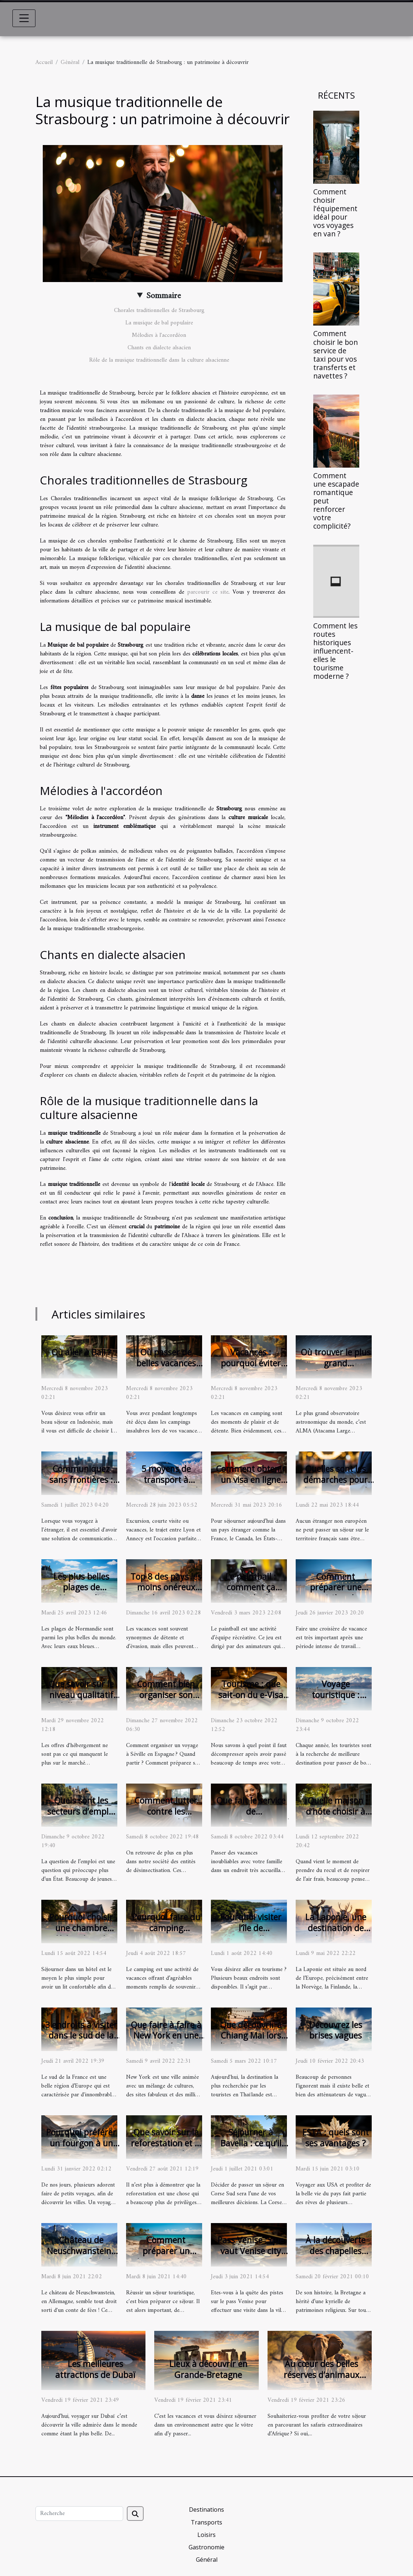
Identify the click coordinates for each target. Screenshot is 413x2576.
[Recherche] (79, 2513)
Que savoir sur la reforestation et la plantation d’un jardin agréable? (166, 2148)
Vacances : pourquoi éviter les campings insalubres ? (251, 1368)
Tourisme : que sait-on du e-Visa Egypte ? (250, 1695)
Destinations (206, 2509)
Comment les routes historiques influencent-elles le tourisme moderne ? (335, 651)
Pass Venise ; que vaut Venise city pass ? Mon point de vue (250, 2256)
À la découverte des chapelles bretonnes (335, 2251)
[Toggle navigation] (24, 18)
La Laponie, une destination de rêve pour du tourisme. (335, 1933)
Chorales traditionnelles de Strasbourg (159, 310)
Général (70, 62)
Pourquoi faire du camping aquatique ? (166, 1928)
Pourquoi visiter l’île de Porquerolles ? (250, 1928)
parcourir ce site (207, 592)
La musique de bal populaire (159, 323)
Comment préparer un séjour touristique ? (166, 2256)
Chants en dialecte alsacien (159, 348)
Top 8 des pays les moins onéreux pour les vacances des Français (165, 1593)
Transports (206, 2522)
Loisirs (206, 2535)
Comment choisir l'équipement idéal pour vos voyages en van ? (335, 213)
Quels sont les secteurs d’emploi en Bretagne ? (81, 1811)
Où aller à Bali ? (81, 1352)
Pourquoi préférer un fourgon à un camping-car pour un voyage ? (81, 2148)
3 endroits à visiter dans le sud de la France (81, 2035)
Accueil (44, 62)
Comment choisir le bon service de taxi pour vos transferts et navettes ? (335, 354)
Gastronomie (206, 2547)
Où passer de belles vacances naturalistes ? (166, 1363)
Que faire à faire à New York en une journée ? (166, 2035)
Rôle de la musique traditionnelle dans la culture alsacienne (159, 360)
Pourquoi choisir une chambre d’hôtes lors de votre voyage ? (81, 1933)
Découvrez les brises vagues (335, 2030)
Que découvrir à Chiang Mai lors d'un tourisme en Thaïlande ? (250, 2041)
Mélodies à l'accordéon (159, 335)
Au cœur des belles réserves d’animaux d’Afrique (321, 2375)
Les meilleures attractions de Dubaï (95, 2369)
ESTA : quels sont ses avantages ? (335, 2137)
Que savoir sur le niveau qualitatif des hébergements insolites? (81, 1700)
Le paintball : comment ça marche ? (251, 1587)
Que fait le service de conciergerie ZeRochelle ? (260, 1817)
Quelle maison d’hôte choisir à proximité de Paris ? (335, 1817)
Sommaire (163, 296)
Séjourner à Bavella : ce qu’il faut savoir (250, 2143)
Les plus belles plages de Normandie (81, 1587)
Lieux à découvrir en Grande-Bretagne (208, 2369)
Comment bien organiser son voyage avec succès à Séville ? (166, 1700)
